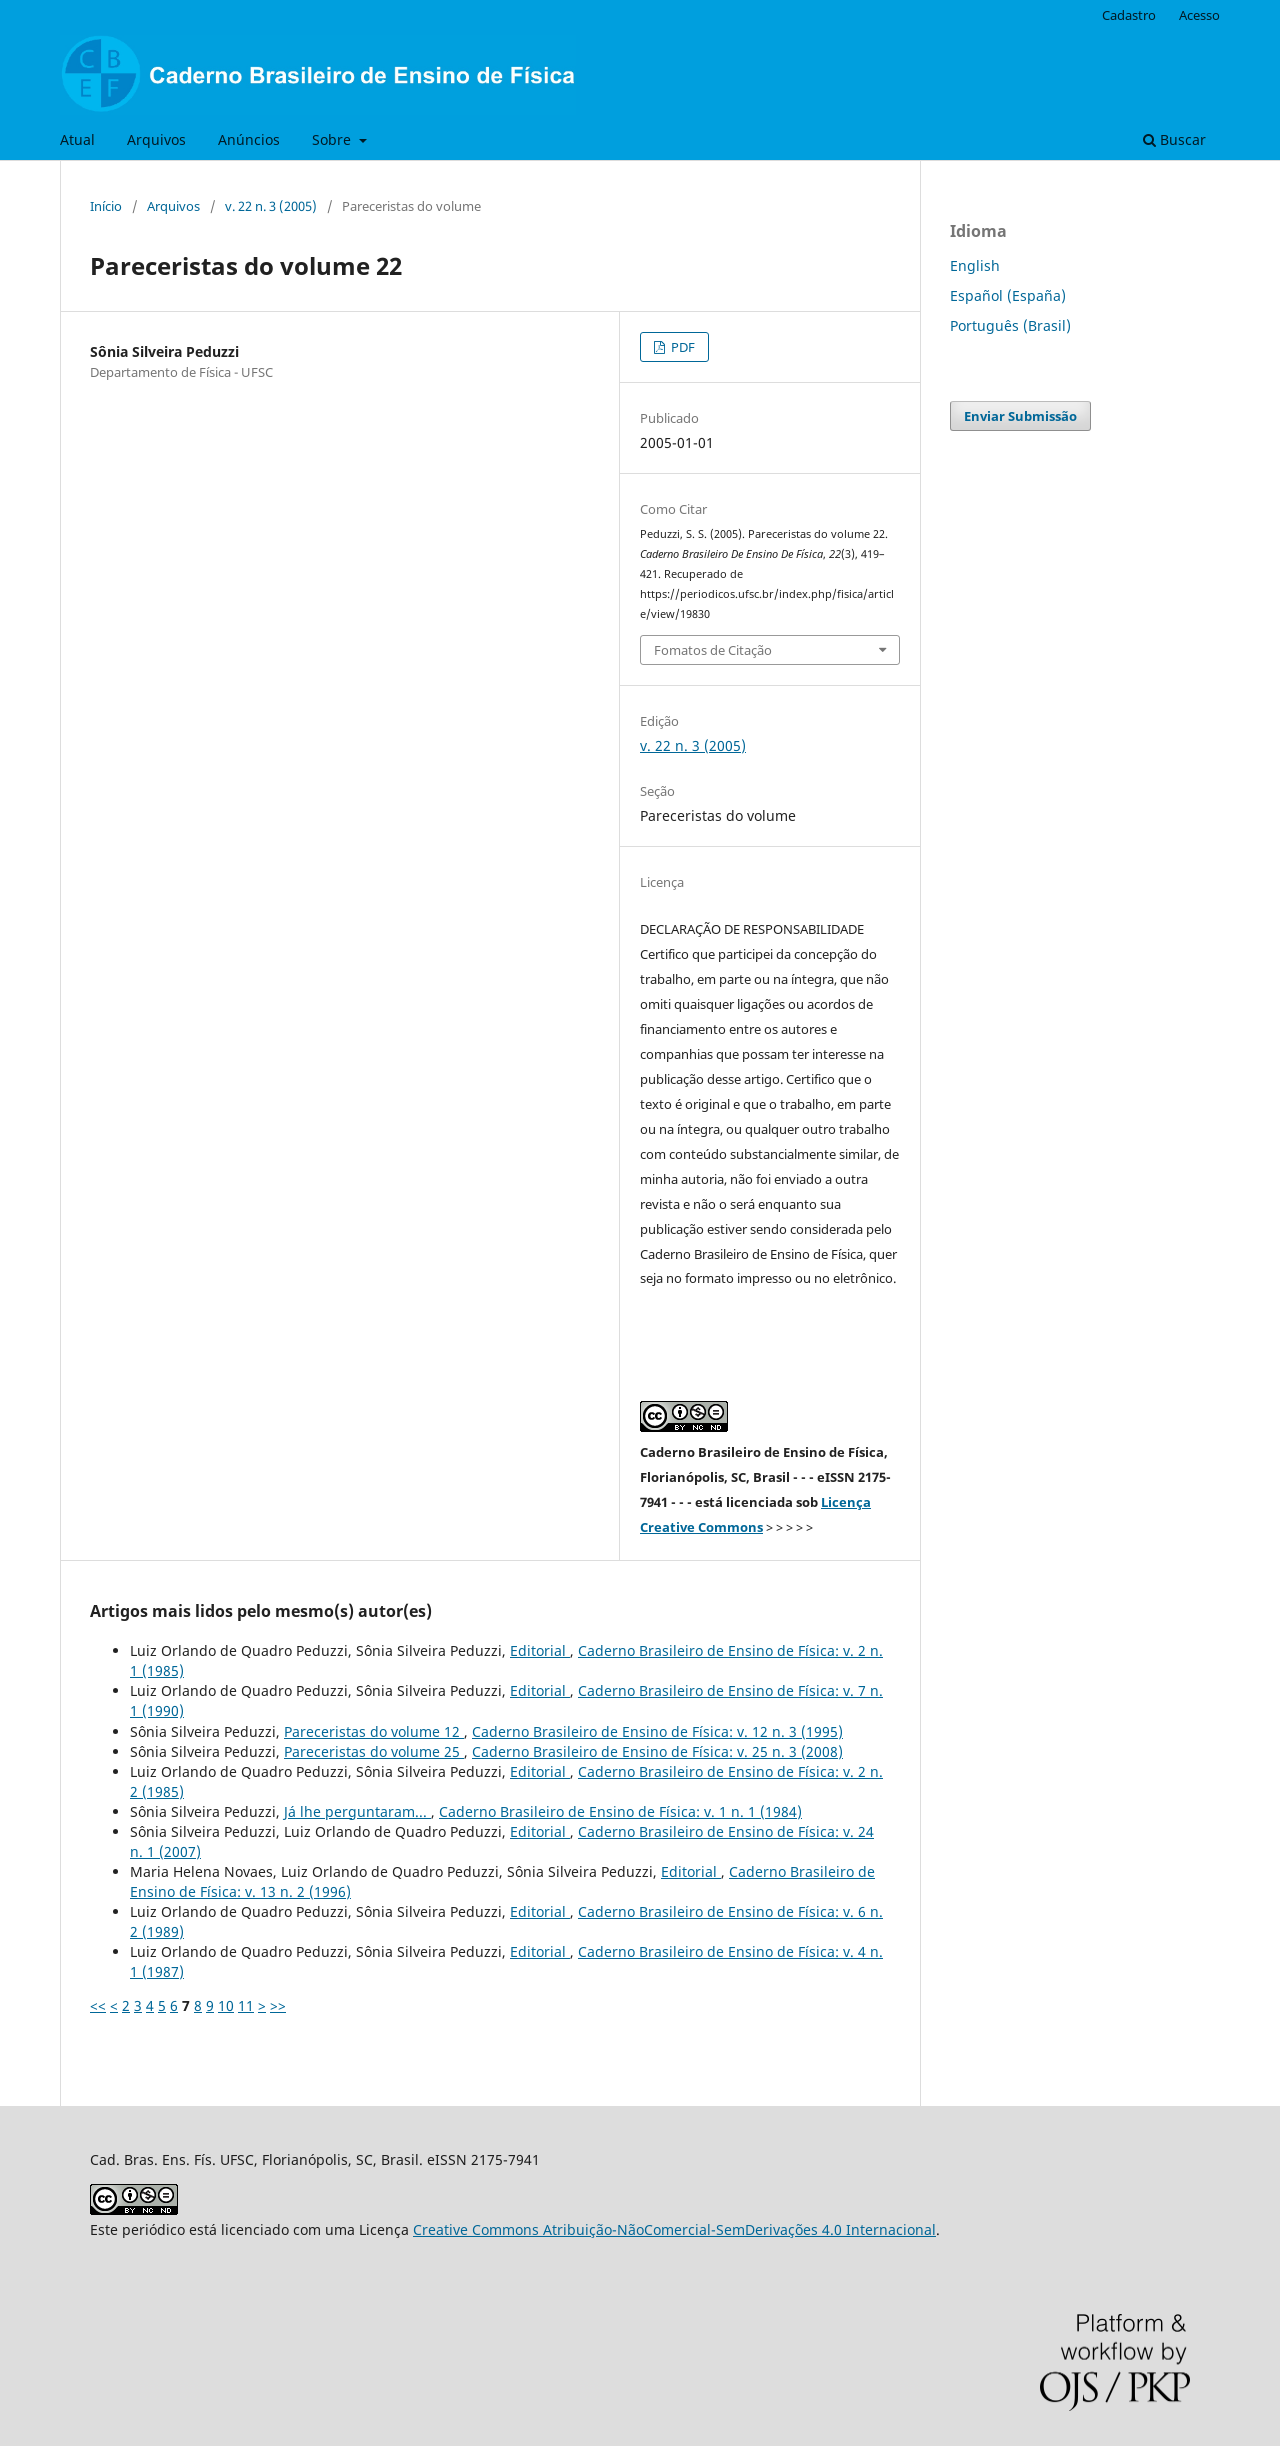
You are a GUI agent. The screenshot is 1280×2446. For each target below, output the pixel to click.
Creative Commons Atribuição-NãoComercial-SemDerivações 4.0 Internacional (674, 2229)
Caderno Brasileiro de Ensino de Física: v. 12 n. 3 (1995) (657, 1731)
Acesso (1199, 15)
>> (278, 2005)
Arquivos (156, 139)
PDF (681, 347)
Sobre (333, 139)
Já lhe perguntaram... (357, 1811)
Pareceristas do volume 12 (374, 1731)
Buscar (1174, 139)
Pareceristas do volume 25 (374, 1751)
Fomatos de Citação (713, 650)
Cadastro (1129, 15)
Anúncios (249, 139)
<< (98, 2005)
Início (106, 206)
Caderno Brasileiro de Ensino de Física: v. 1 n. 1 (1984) (620, 1811)
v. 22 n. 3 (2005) (271, 206)
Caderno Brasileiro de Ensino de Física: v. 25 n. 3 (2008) (657, 1751)
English (975, 265)
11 (246, 2005)
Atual (77, 139)
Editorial (540, 1650)
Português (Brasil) (1010, 325)
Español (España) (1008, 295)
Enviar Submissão (1020, 416)
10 (226, 2005)
